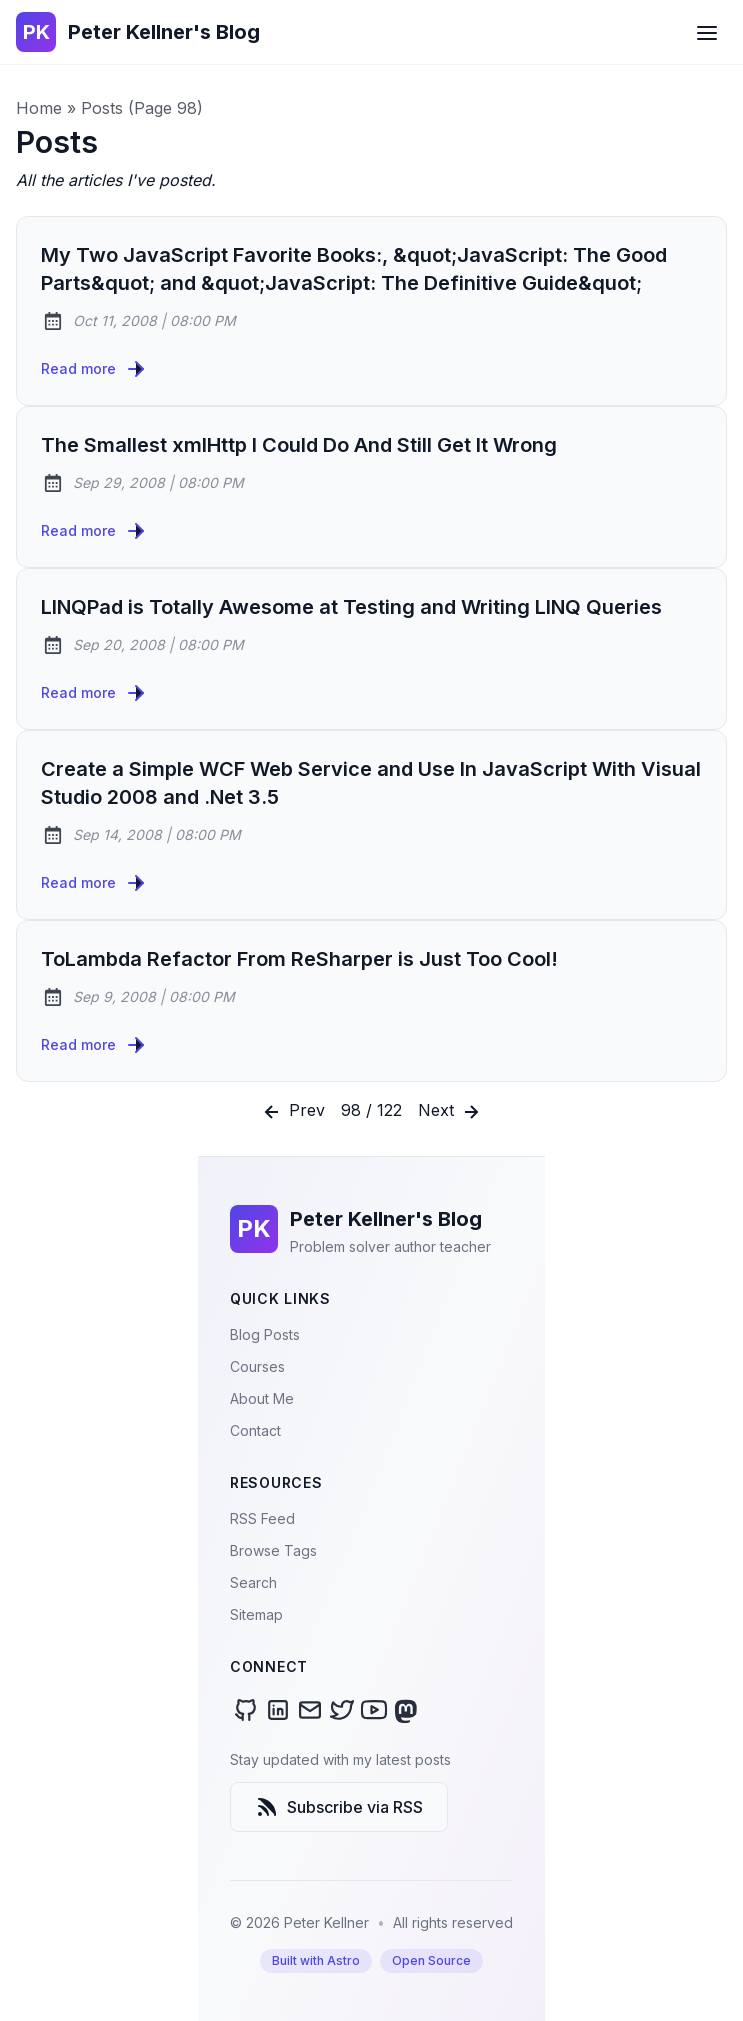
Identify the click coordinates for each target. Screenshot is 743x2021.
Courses (257, 1366)
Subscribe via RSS (339, 1807)
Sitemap (256, 1614)
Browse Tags (273, 1550)
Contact (255, 1430)
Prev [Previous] (292, 1112)
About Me (262, 1398)
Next (450, 1112)
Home (39, 108)
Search (253, 1582)
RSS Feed (262, 1518)
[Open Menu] (707, 32)
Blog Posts (265, 1334)
